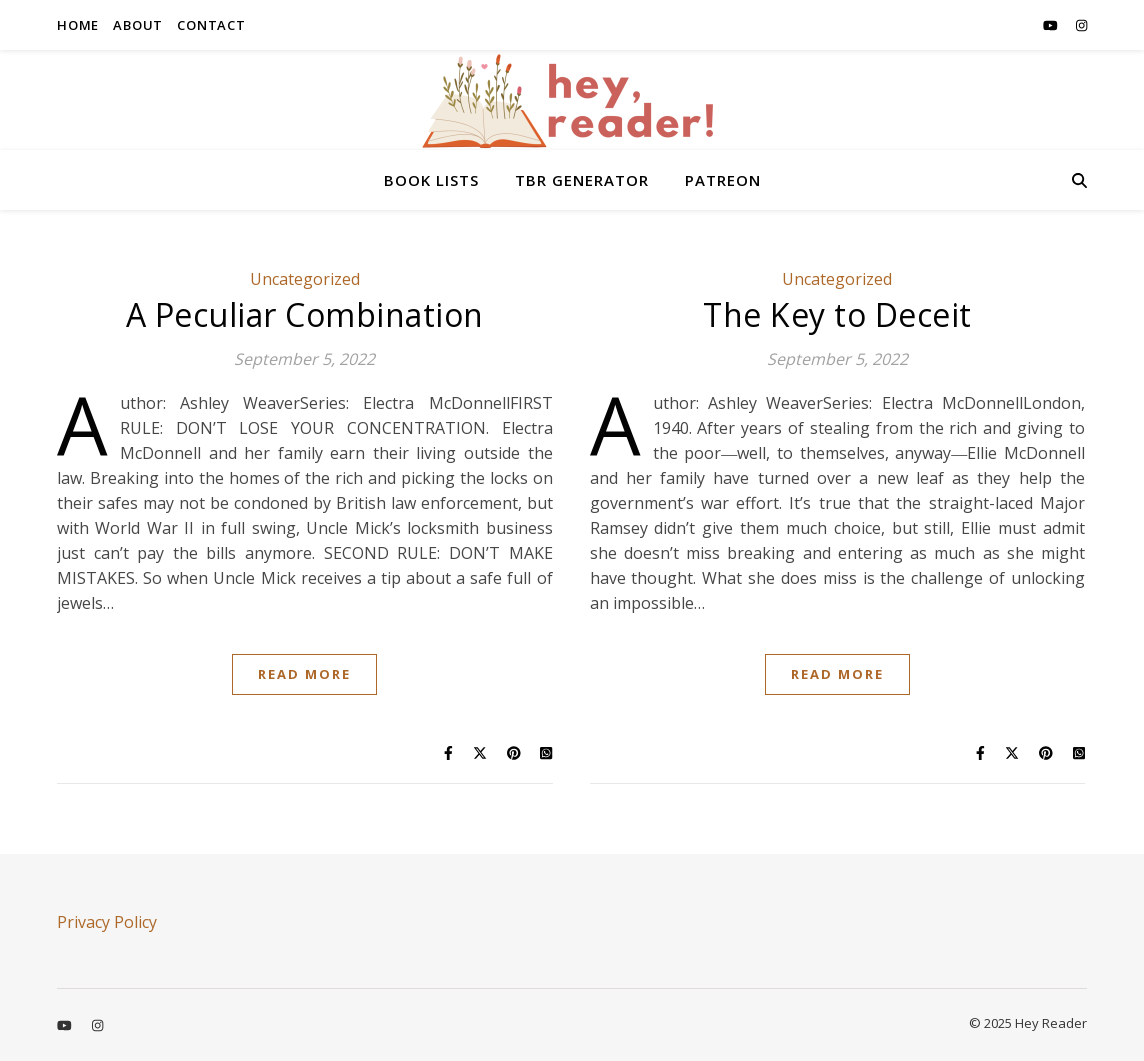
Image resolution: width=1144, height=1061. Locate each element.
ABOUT (138, 25)
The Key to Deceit (837, 314)
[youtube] (1052, 25)
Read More (304, 674)
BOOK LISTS (431, 180)
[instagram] (1081, 25)
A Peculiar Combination (305, 314)
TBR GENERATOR (582, 180)
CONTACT (211, 25)
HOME (78, 25)
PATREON (723, 180)
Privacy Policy (107, 922)
